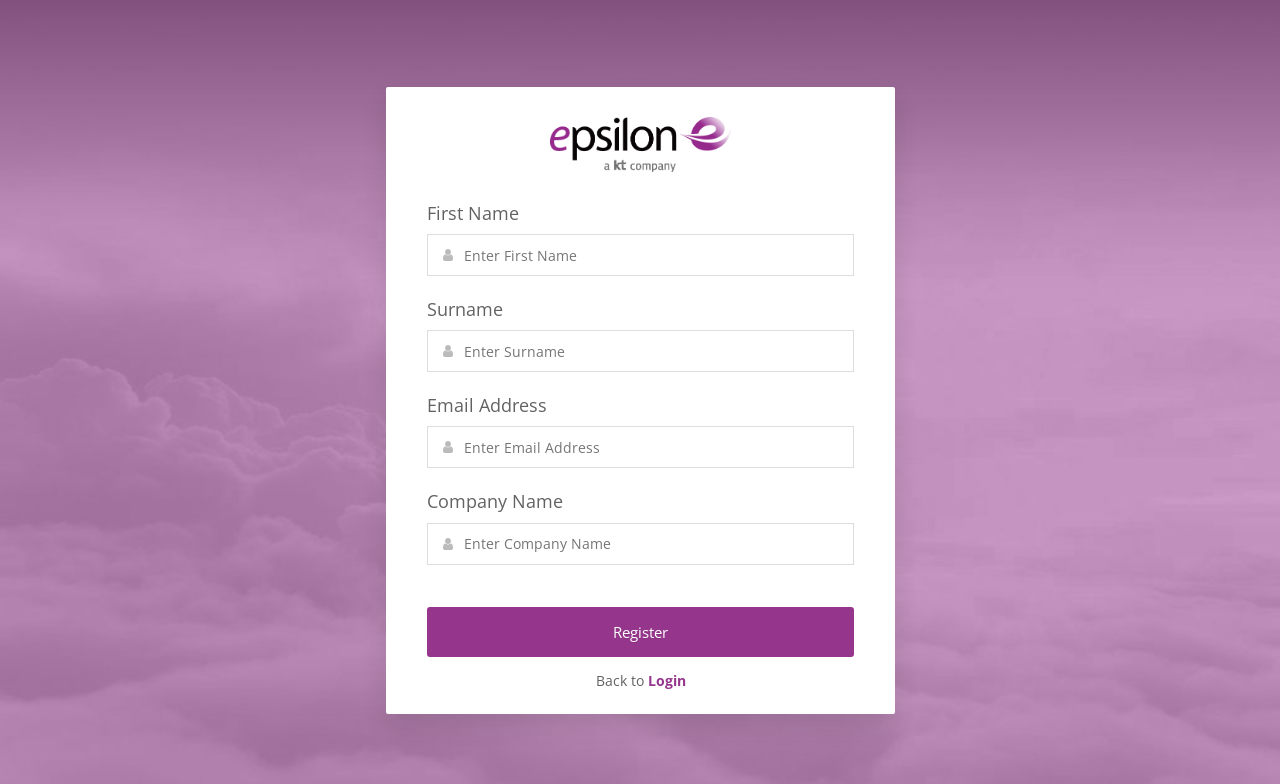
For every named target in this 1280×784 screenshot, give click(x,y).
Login (667, 680)
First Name (473, 213)
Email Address (487, 405)
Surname (465, 309)
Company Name (495, 501)
